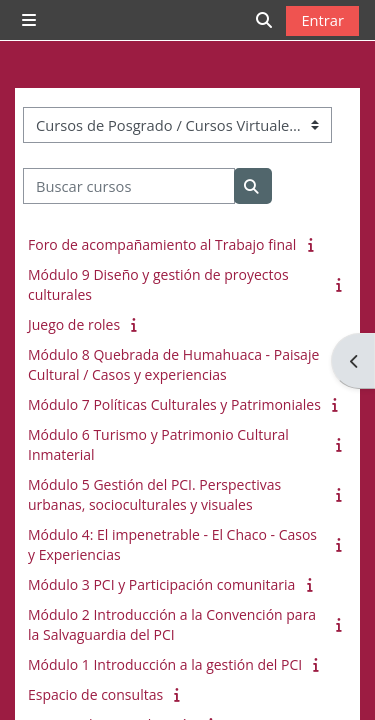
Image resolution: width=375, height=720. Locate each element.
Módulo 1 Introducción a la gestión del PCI (165, 664)
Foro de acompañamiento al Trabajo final (162, 244)
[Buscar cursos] (129, 186)
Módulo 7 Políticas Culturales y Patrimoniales (174, 404)
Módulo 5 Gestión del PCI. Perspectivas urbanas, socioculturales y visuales (154, 494)
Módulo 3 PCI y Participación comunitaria (161, 584)
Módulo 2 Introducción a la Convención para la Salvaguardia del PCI (172, 624)
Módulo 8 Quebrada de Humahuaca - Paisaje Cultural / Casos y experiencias (173, 364)
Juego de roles (74, 324)
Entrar (322, 20)
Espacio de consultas (95, 694)
